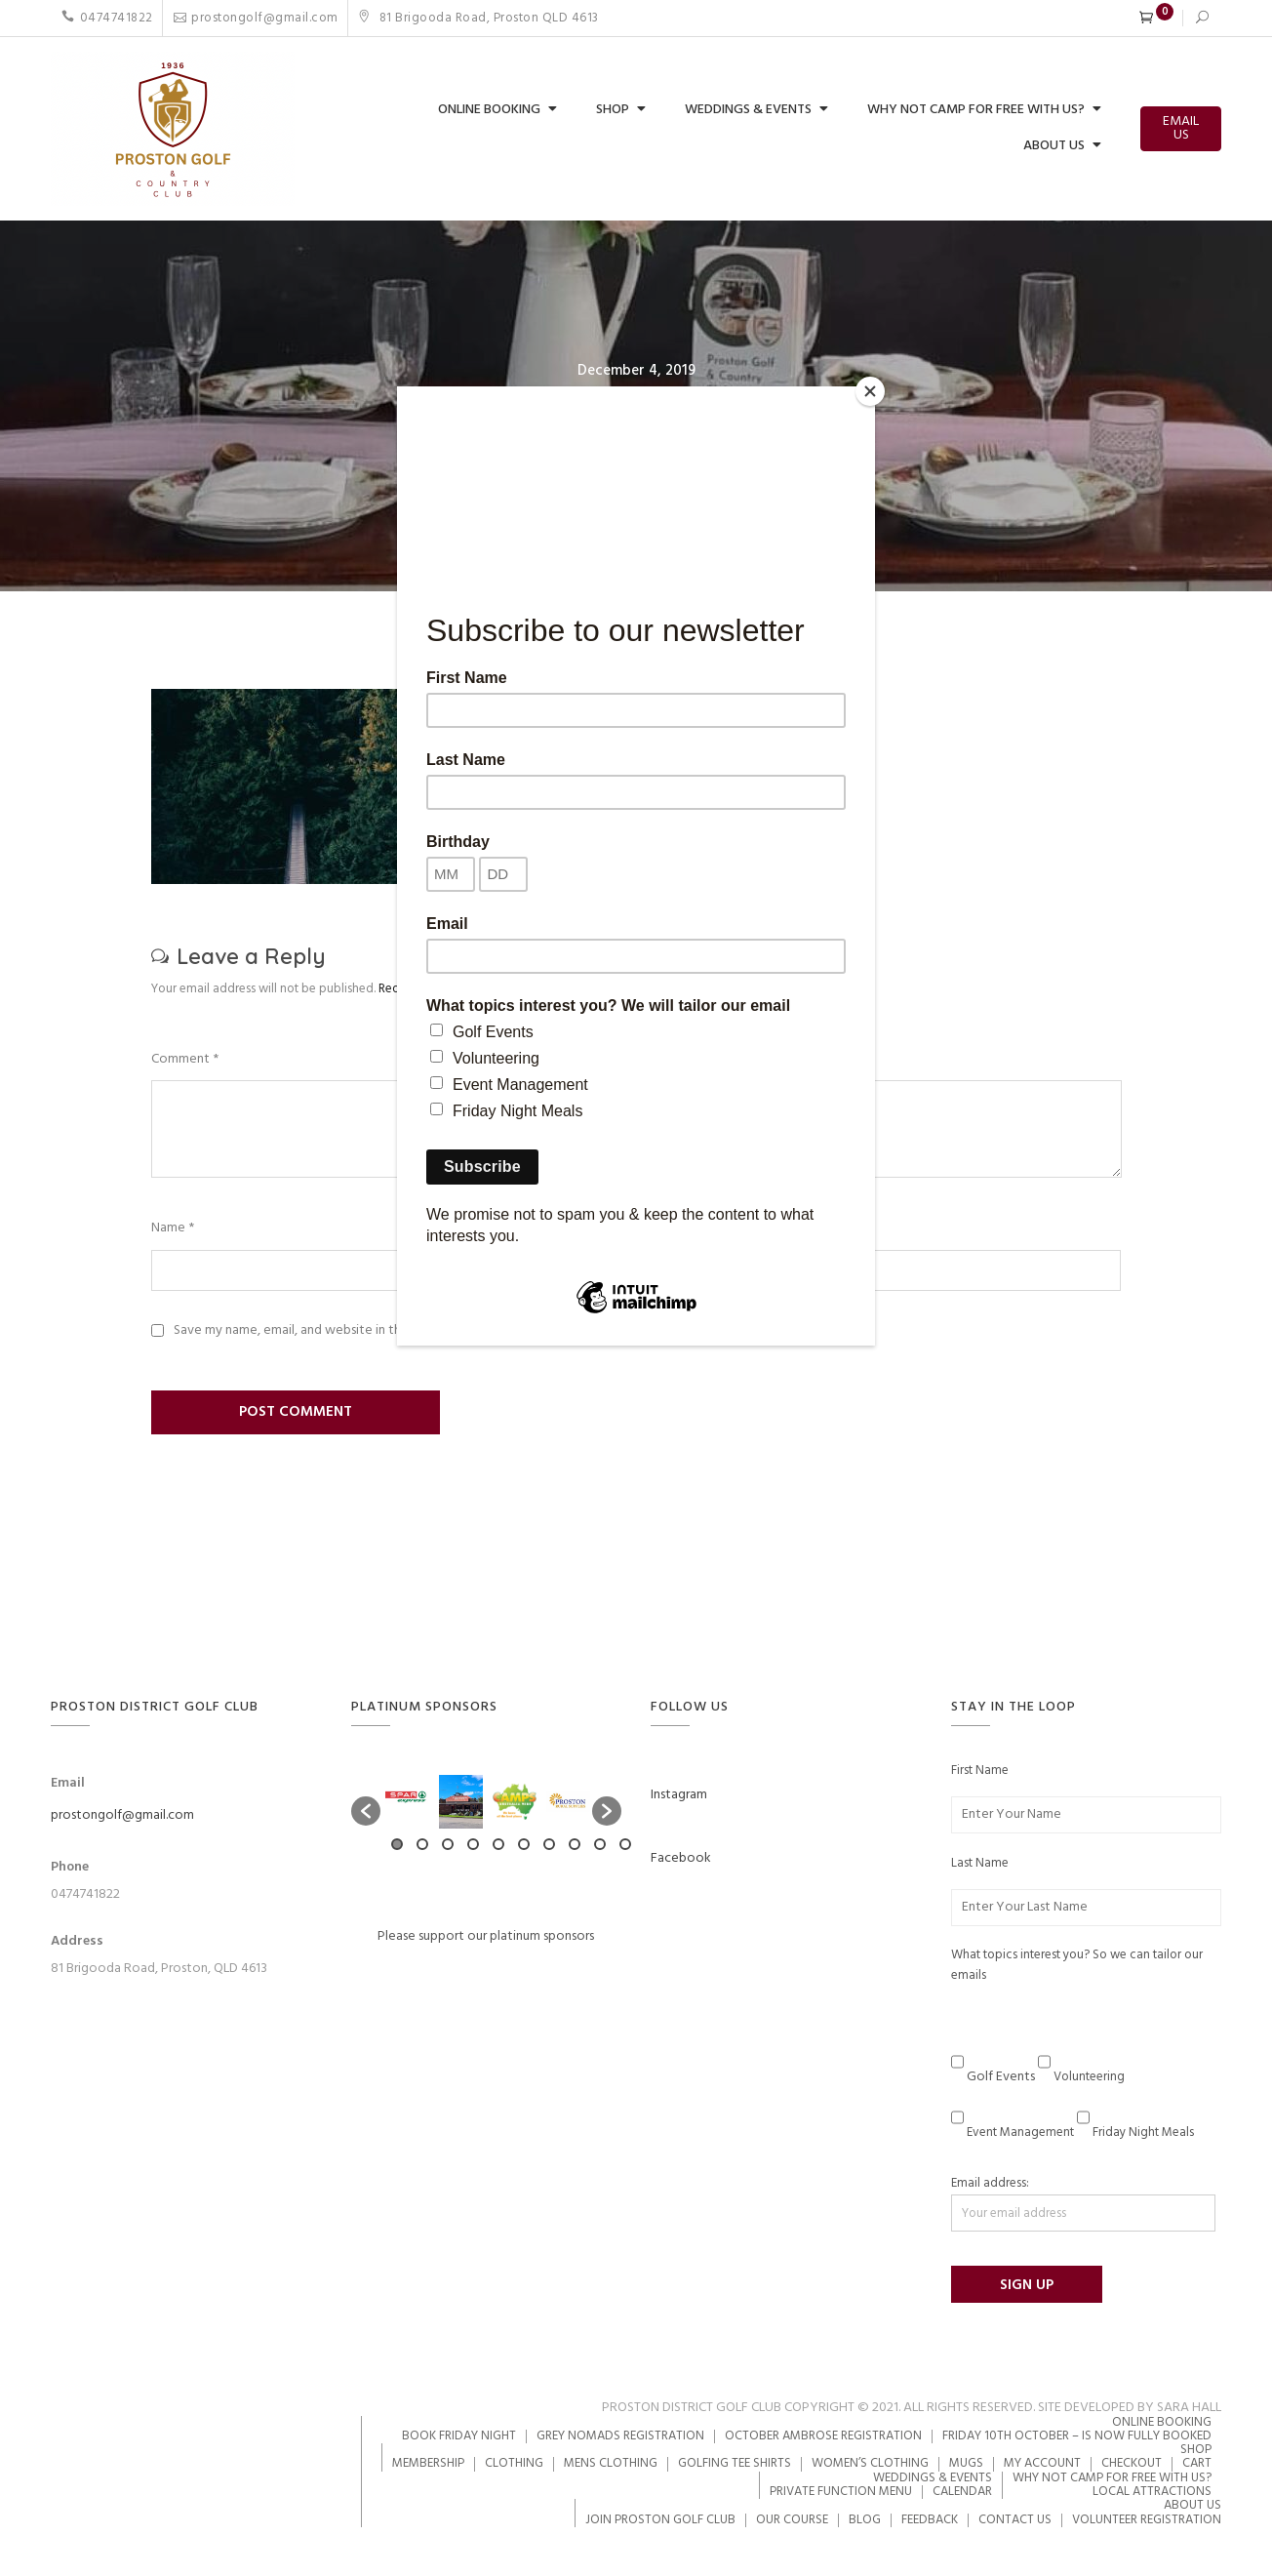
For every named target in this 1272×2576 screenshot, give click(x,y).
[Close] (870, 391)
